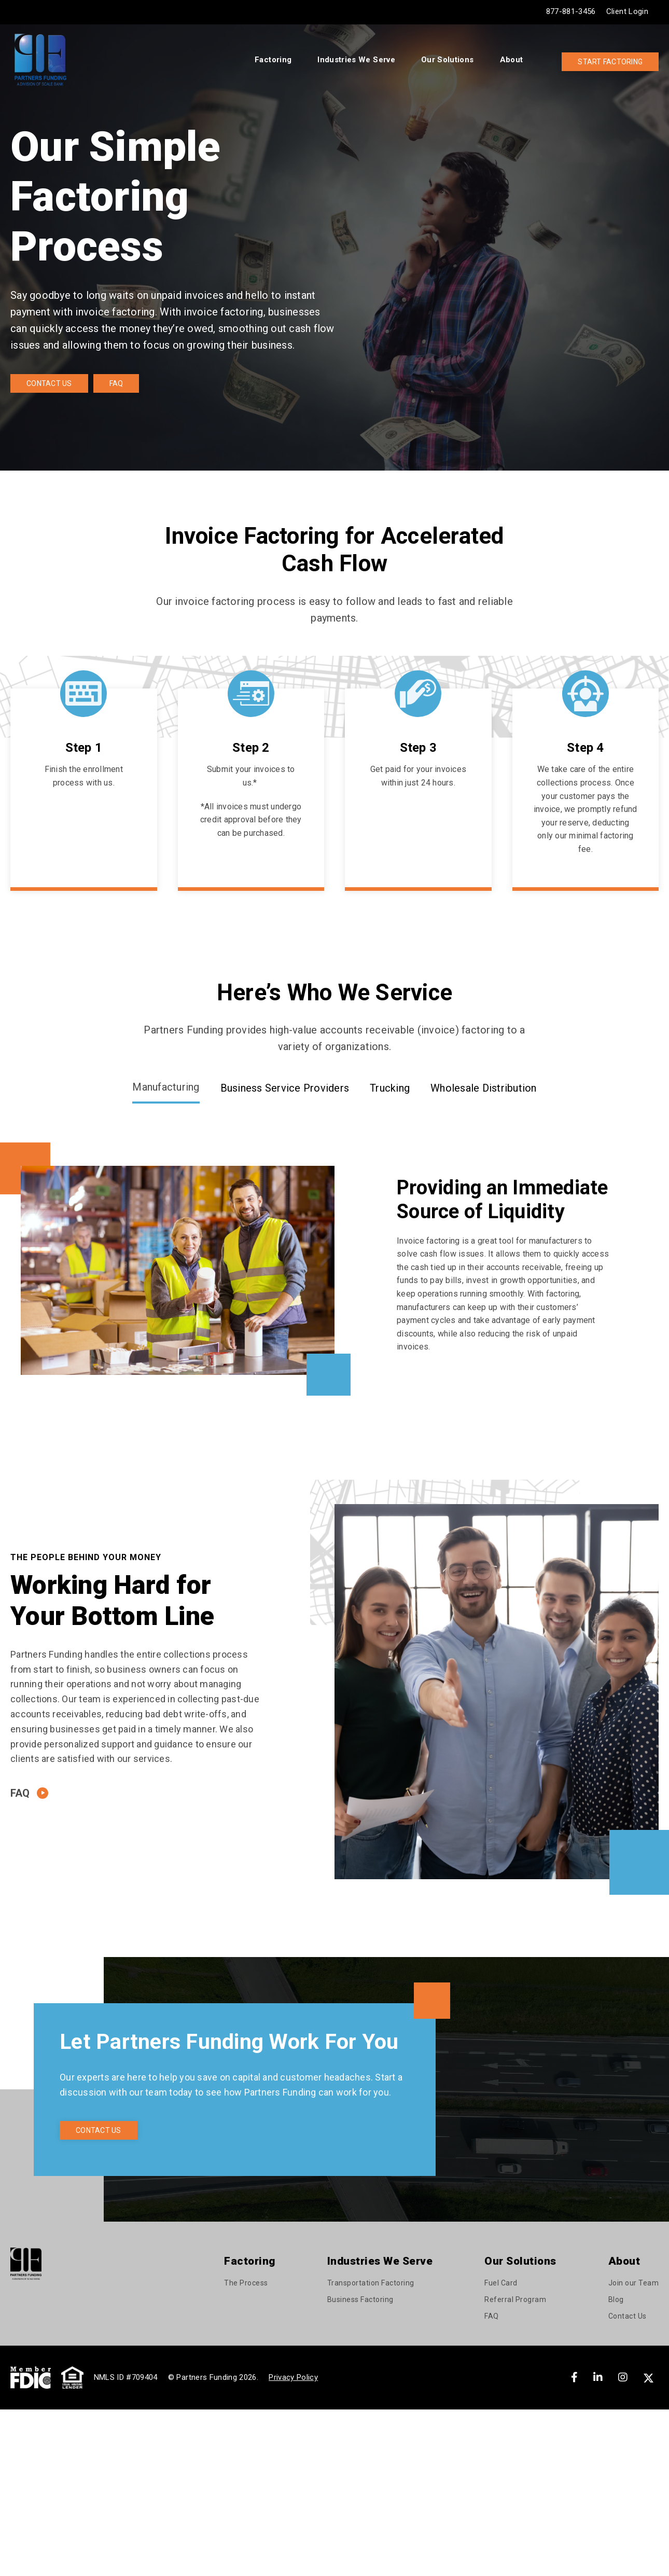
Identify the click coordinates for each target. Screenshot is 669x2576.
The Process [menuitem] (246, 2283)
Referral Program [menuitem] (515, 2299)
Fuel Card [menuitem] (501, 2283)
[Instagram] (623, 2377)
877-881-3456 (571, 11)
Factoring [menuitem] (273, 59)
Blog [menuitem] (616, 2299)
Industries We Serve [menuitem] (356, 59)
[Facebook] (574, 2377)
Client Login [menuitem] (627, 11)
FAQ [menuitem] (491, 2316)
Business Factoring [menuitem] (360, 2299)
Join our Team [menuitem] (633, 2283)
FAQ (116, 383)
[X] (649, 2377)
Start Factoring (610, 62)
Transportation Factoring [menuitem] (370, 2283)
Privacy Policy (293, 2377)
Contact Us (49, 383)
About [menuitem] (511, 59)
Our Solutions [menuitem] (447, 59)
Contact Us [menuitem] (627, 2316)
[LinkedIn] (598, 2377)
